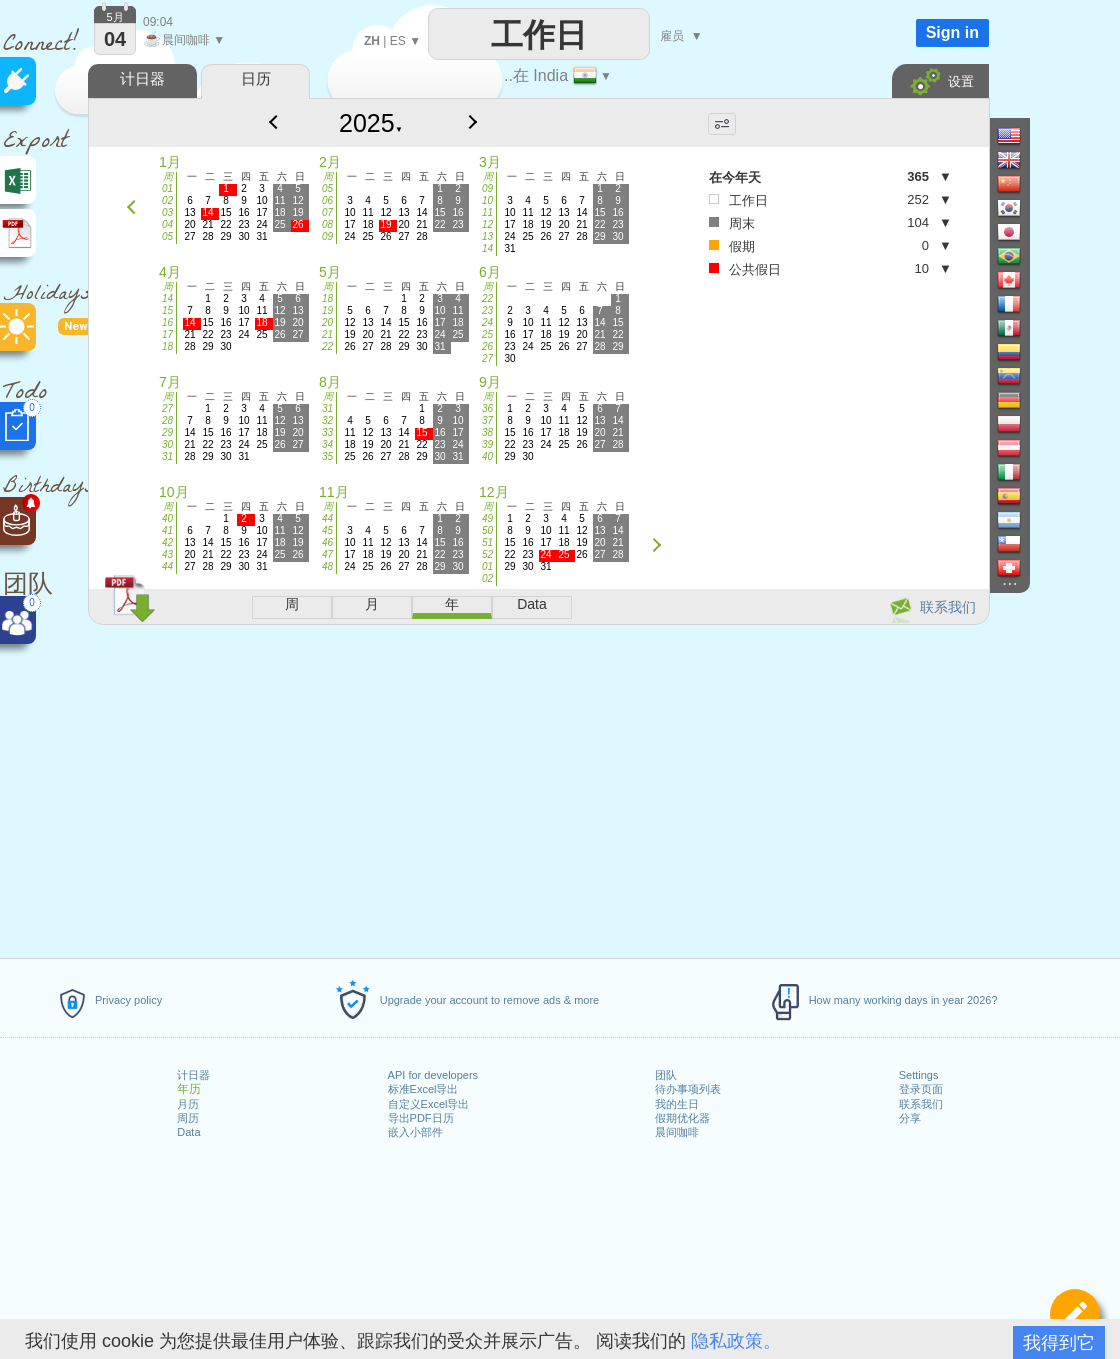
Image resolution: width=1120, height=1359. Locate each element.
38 (487, 432)
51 (487, 542)
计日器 (193, 1075)
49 (487, 518)
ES (398, 41)
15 (167, 310)
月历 (188, 1104)
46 (327, 542)
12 (487, 224)
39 (487, 444)
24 (487, 322)
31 (167, 456)
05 (167, 236)
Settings (919, 1075)
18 (167, 346)
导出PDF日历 (421, 1118)
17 (167, 334)
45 (327, 530)
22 (327, 346)
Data (188, 1132)
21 (327, 334)
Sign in (952, 32)
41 (167, 530)
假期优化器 (682, 1118)
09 (327, 236)
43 (167, 554)
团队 (666, 1075)
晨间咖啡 (677, 1132)
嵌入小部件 (415, 1132)
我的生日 (677, 1104)
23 (487, 310)
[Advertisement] (538, 788)
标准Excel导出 (423, 1089)
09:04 (158, 22)
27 (487, 358)
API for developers (433, 1075)
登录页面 (921, 1089)
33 (327, 432)
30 (167, 444)
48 (327, 566)
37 (487, 420)
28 (167, 420)
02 (167, 200)
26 (487, 346)
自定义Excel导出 (429, 1104)
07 (327, 212)
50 (487, 530)
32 (327, 420)
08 (327, 224)
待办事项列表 (688, 1089)
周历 (188, 1118)
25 (487, 334)
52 (487, 554)
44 (167, 566)
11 (487, 212)
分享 (910, 1118)
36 (487, 408)
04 (167, 224)
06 (327, 200)
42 (167, 542)
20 (327, 322)
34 (327, 444)
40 (487, 456)
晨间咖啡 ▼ (184, 40)
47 (327, 554)
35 (327, 456)
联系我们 (921, 1104)
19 (327, 310)
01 (167, 188)
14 (487, 248)
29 (167, 432)
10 (487, 200)
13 (487, 236)
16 (167, 322)
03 (167, 212)
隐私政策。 (736, 1341)
